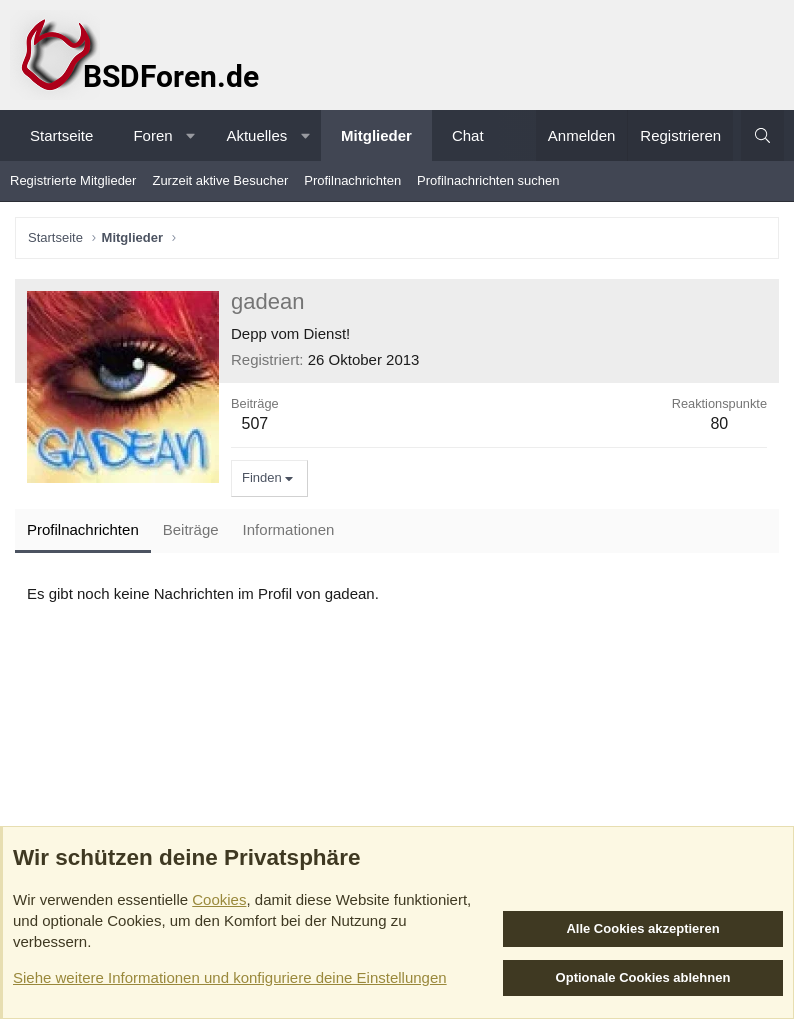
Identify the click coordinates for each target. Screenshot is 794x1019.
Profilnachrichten (352, 180)
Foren (152, 135)
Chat (468, 135)
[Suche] (762, 135)
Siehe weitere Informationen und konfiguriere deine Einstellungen (230, 977)
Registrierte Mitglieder (73, 180)
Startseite (61, 135)
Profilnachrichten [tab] (83, 529)
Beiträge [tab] (191, 529)
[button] (190, 135)
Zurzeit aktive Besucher (220, 180)
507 (254, 423)
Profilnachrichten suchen (488, 180)
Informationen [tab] (289, 529)
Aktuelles (256, 135)
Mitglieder (376, 135)
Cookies (219, 899)
